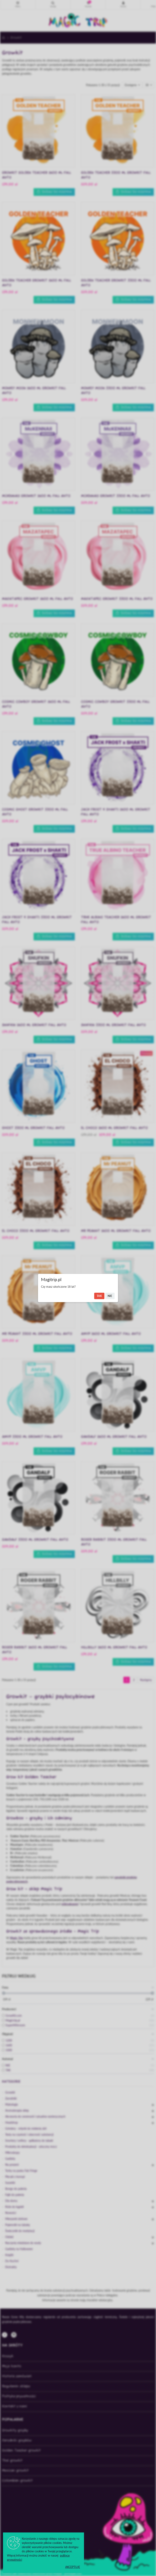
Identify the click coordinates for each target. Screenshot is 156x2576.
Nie (110, 1296)
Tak (99, 1296)
